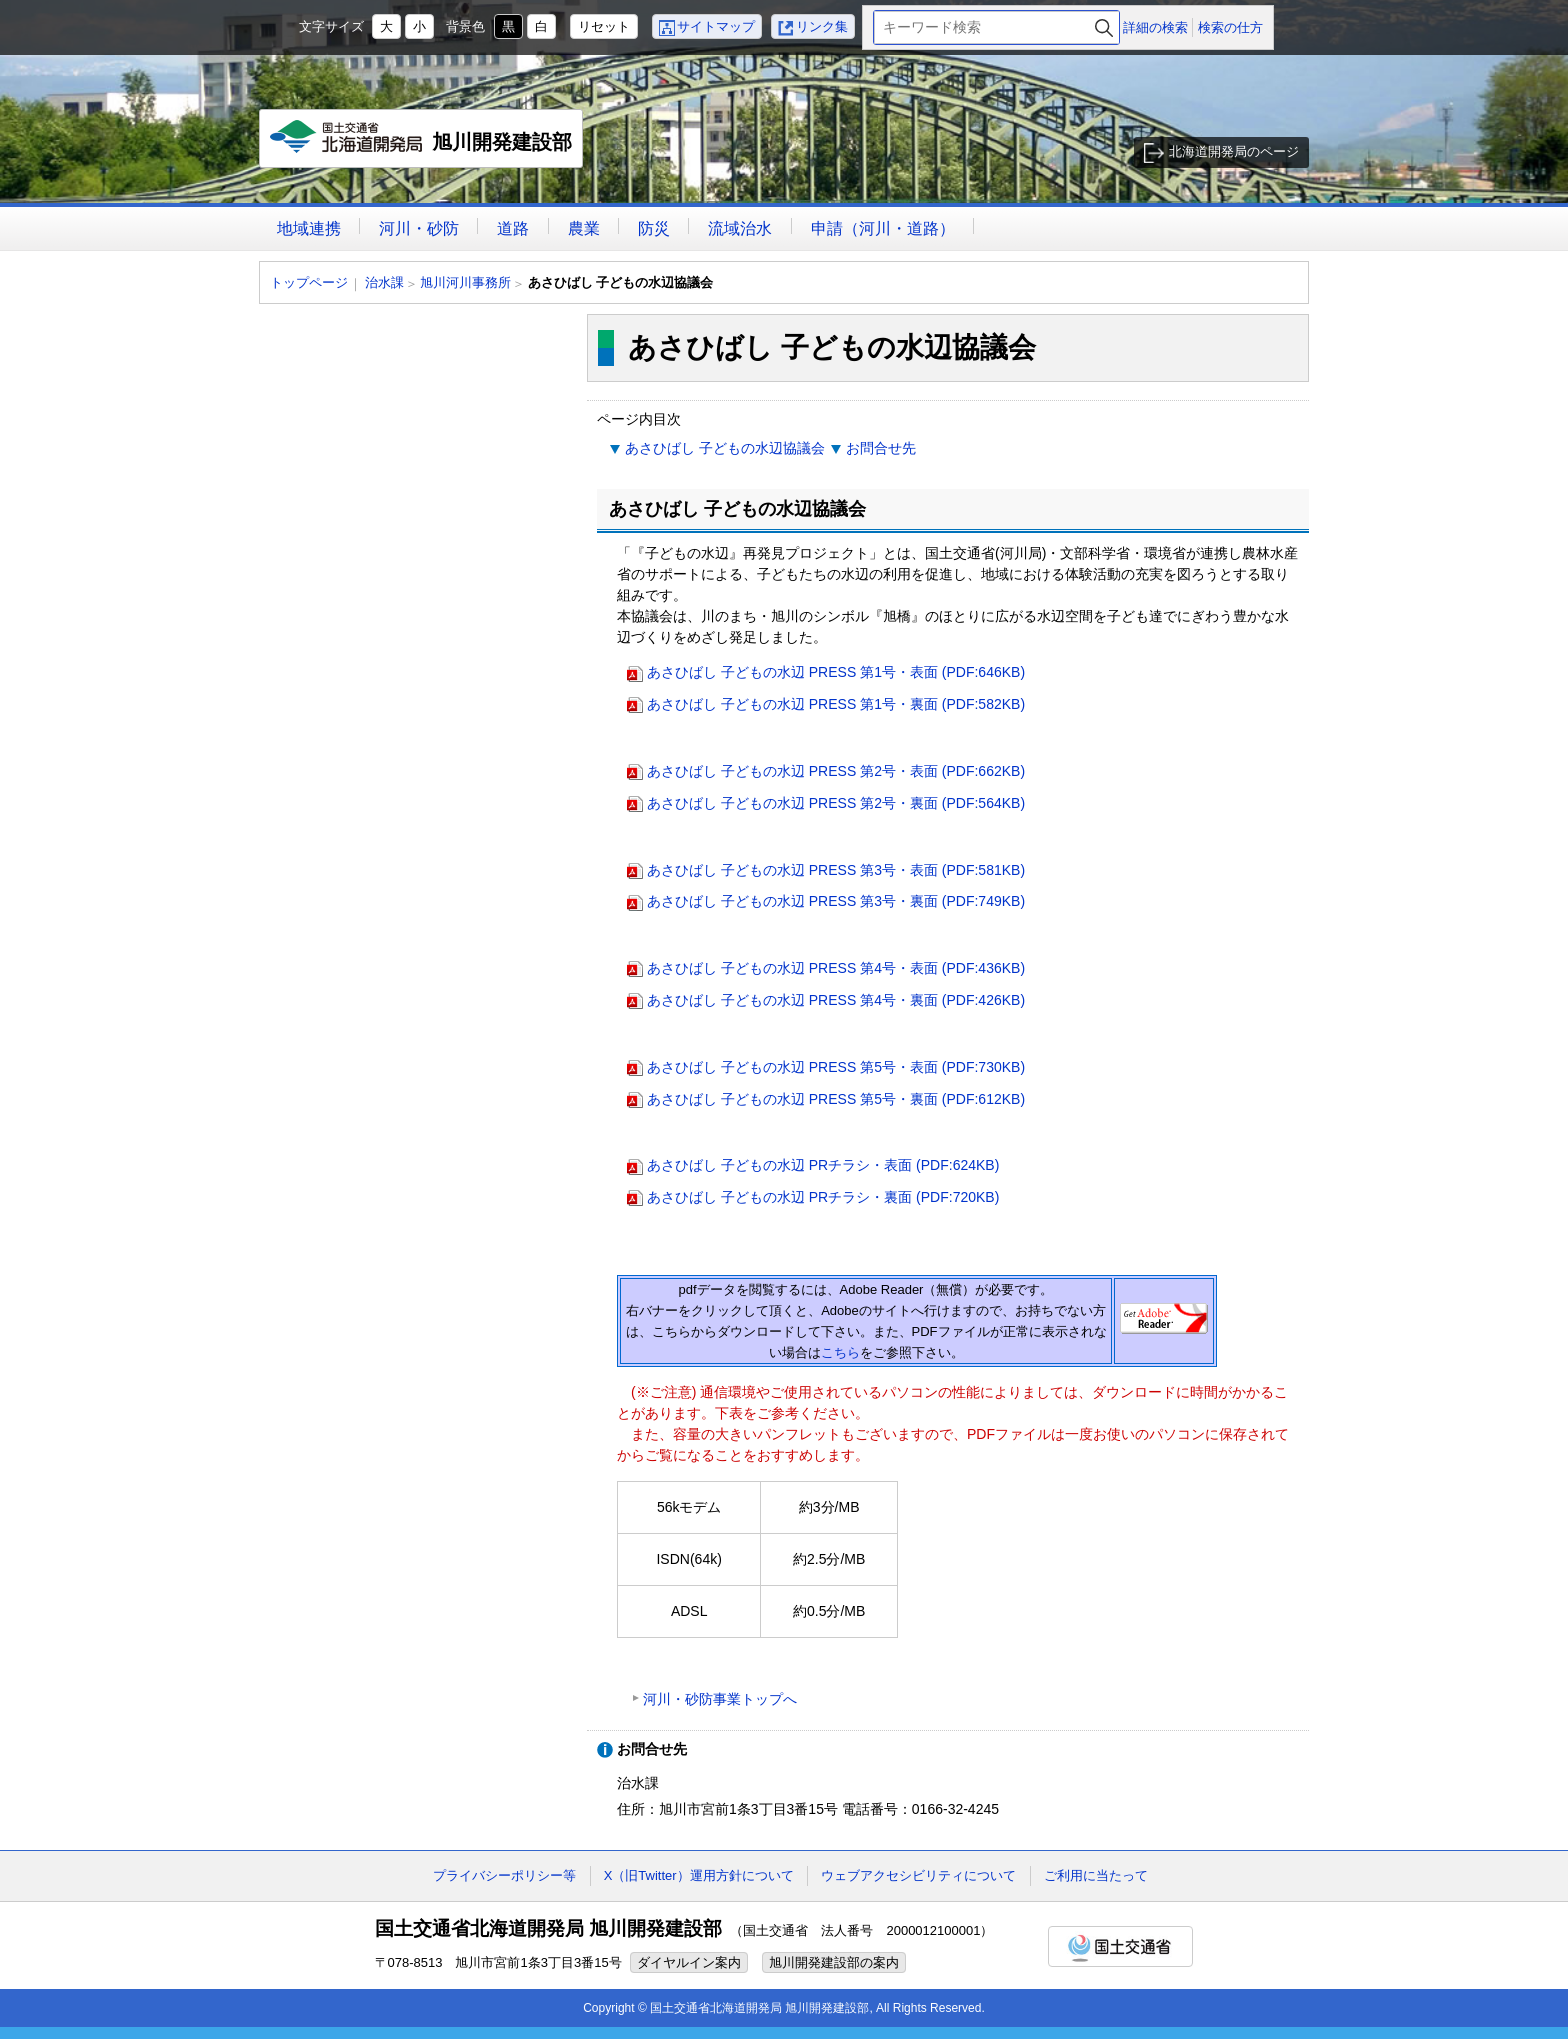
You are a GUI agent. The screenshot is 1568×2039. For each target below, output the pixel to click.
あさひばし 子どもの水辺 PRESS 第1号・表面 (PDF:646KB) (836, 672)
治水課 (384, 282)
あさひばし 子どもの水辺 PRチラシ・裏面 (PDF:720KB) (823, 1197)
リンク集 (822, 26)
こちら (840, 1352)
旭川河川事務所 (465, 282)
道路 (513, 228)
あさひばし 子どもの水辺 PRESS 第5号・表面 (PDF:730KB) (836, 1067)
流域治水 (740, 228)
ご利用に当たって (1096, 1875)
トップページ (309, 282)
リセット (604, 26)
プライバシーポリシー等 (504, 1875)
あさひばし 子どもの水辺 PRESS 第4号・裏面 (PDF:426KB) (836, 1000)
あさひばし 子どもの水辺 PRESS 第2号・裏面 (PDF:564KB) (836, 803)
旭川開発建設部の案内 (834, 1962)
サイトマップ (716, 26)
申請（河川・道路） (883, 228)
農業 (584, 228)
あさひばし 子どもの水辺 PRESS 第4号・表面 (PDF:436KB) (836, 968)
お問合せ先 (881, 448)
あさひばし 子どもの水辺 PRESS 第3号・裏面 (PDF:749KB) (836, 901)
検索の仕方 (1230, 27)
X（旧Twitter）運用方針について (699, 1875)
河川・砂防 (419, 228)
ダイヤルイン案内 (689, 1962)
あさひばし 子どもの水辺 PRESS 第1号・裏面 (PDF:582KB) (836, 704)
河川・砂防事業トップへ (720, 1699)
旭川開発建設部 (421, 144)
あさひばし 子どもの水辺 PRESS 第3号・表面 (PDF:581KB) (836, 870)
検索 (1104, 27)
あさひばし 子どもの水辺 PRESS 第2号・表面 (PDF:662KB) (836, 771)
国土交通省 (1120, 1946)
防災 (654, 228)
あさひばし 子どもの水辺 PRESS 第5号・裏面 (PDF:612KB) (836, 1099)
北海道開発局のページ (1234, 151)
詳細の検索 (1155, 27)
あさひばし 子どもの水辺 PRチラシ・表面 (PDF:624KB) (823, 1165)
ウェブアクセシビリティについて (918, 1875)
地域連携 (309, 228)
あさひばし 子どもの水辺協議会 (725, 448)
